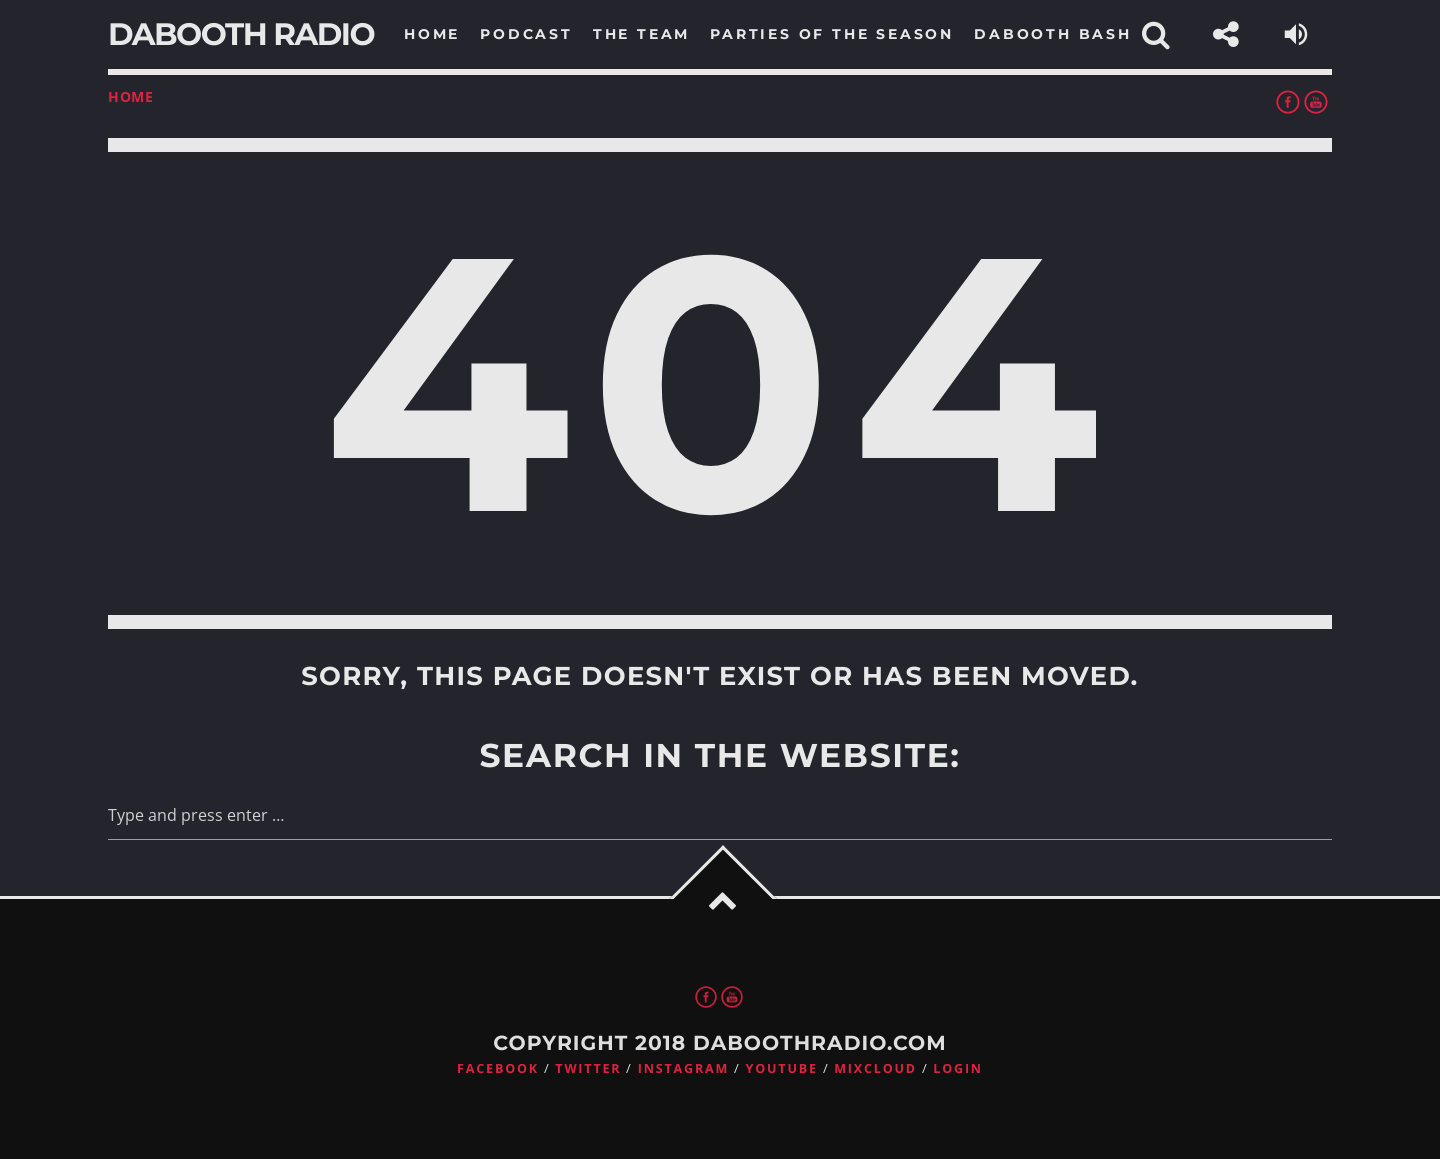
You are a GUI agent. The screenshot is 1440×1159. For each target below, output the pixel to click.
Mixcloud (875, 1068)
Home (131, 96)
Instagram (683, 1068)
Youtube (782, 1068)
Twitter (588, 1068)
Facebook (498, 1068)
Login (958, 1068)
